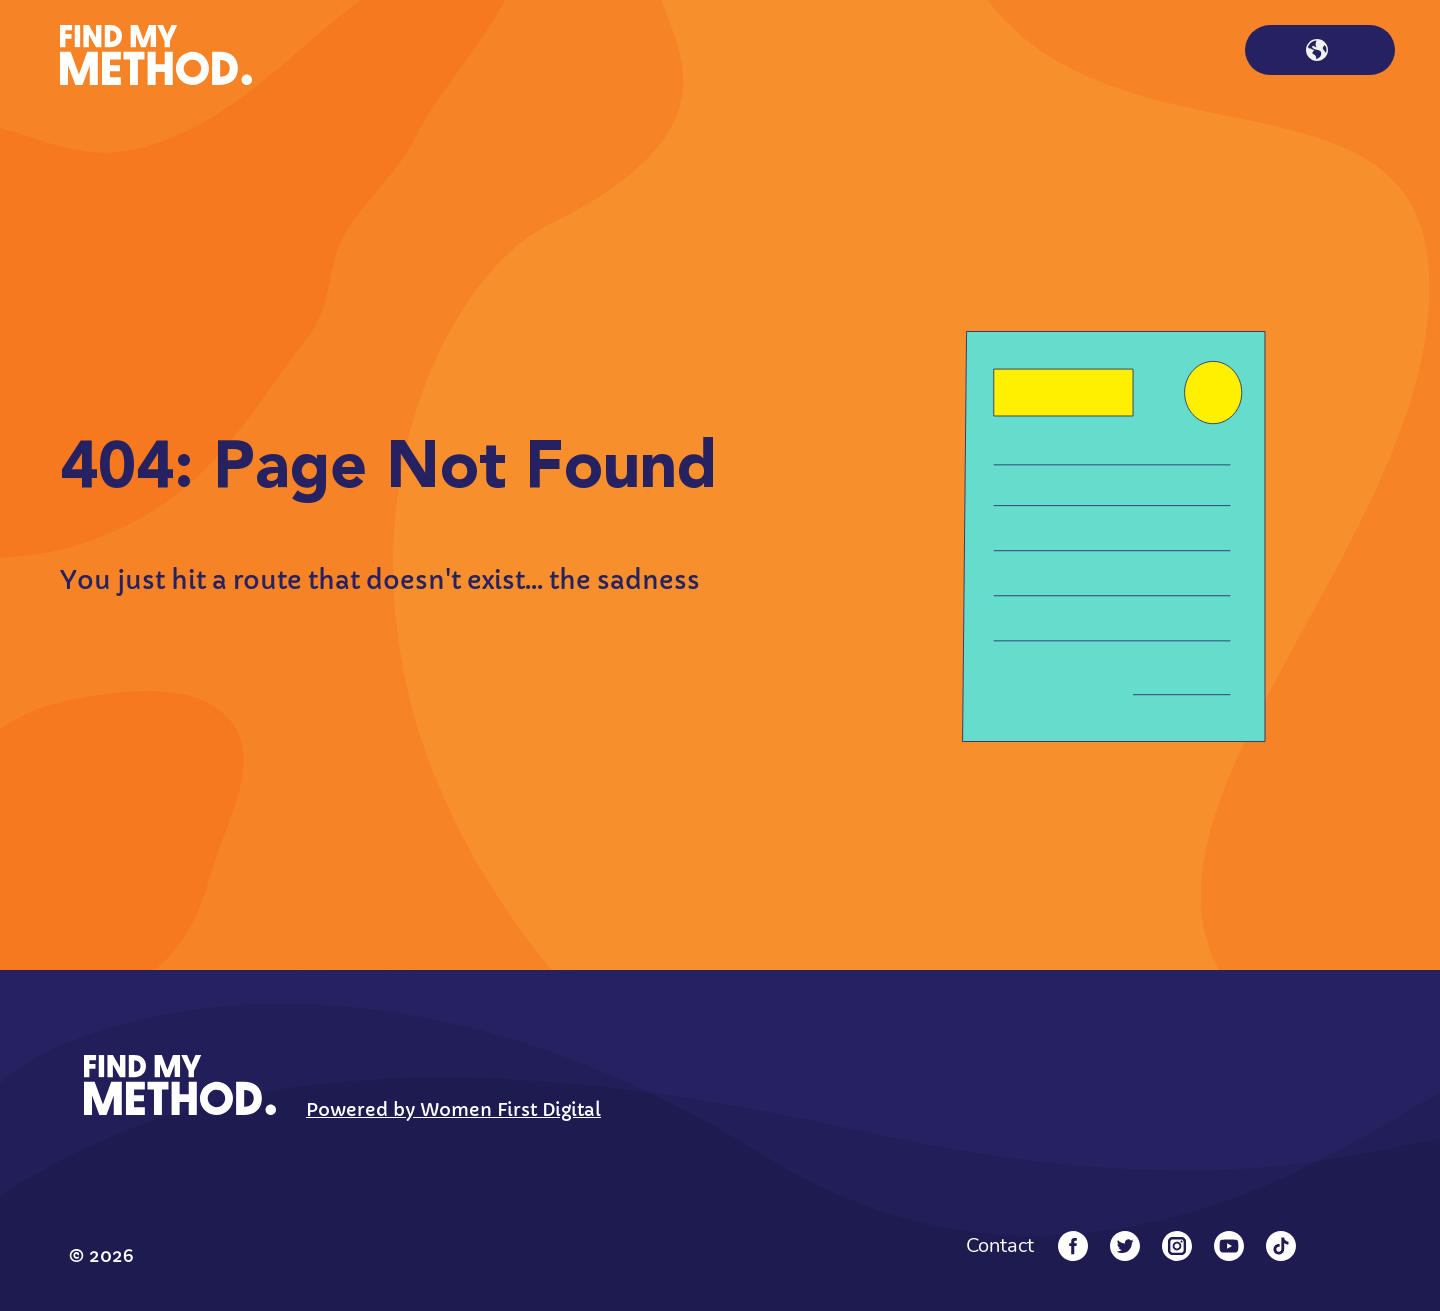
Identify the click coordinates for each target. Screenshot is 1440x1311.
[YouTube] (1229, 1246)
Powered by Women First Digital (453, 1109)
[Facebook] (1073, 1246)
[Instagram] (1177, 1246)
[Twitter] (1125, 1246)
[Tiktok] (1281, 1246)
